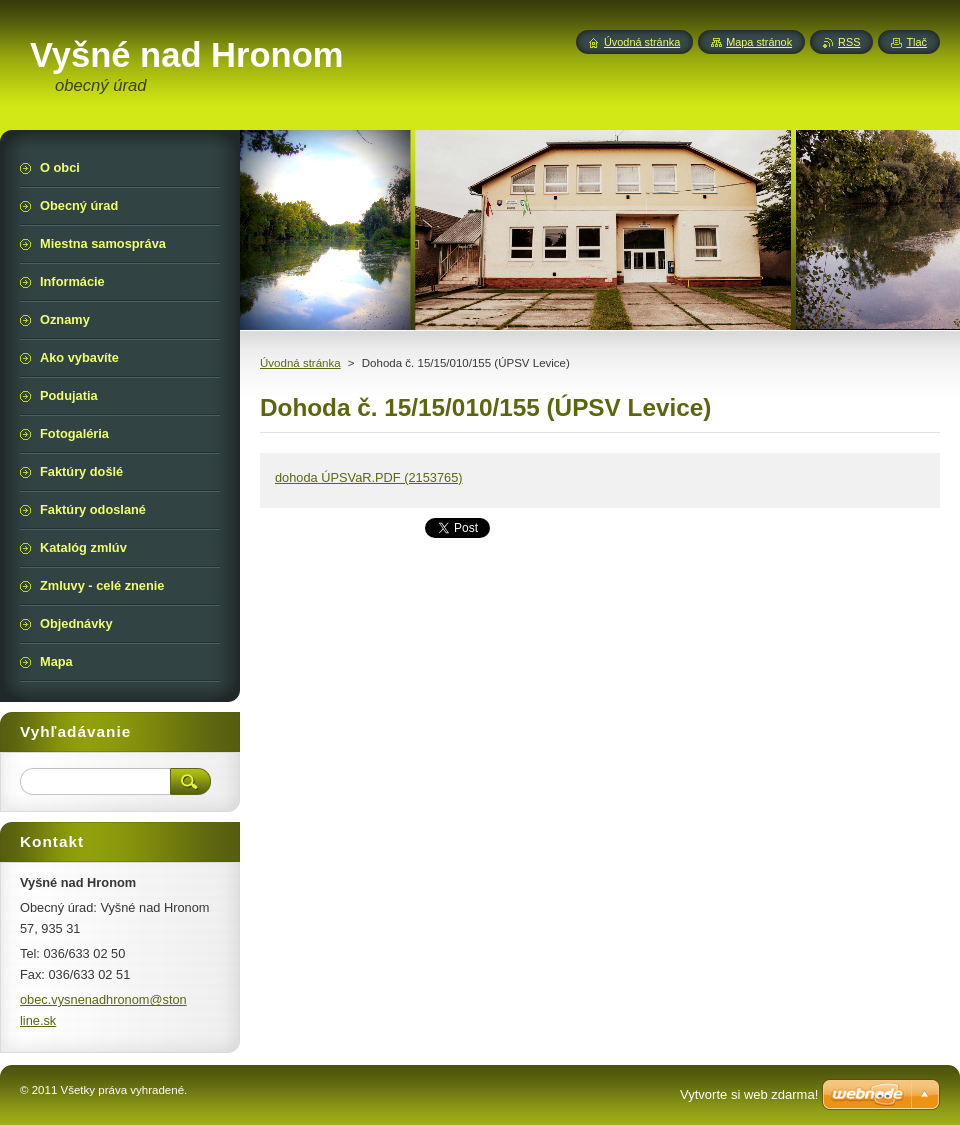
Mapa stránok (759, 42)
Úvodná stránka (300, 363)
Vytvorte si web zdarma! (749, 1094)
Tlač (916, 42)
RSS (849, 42)
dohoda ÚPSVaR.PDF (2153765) (369, 477)
